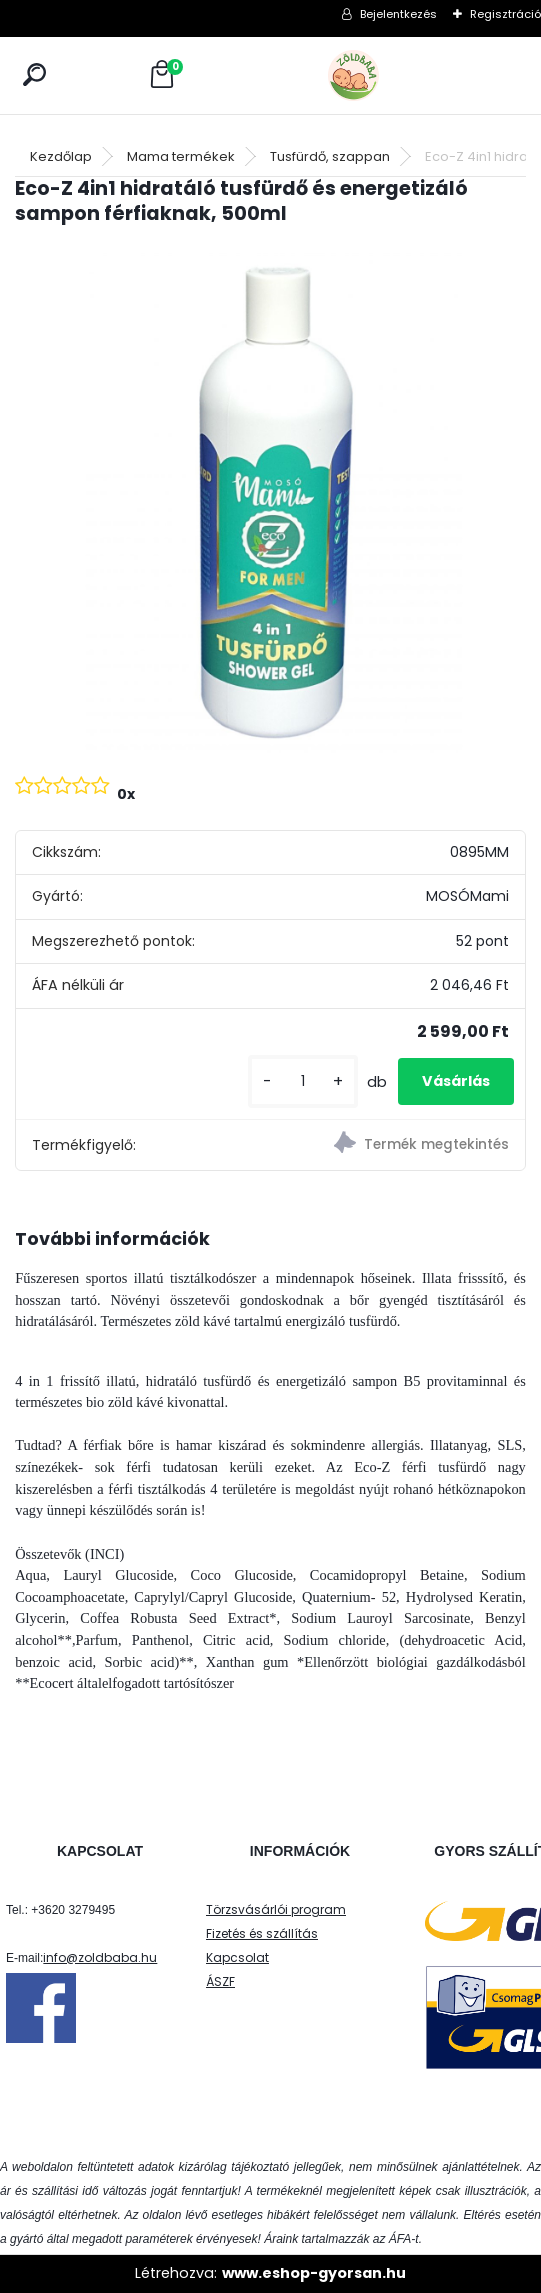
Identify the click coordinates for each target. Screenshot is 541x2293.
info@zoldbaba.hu (100, 1957)
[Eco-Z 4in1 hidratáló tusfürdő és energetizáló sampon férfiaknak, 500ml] (270, 498)
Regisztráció (505, 14)
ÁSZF (220, 1981)
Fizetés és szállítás (262, 1933)
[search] (34, 74)
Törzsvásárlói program (276, 1909)
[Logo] (398, 75)
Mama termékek (181, 156)
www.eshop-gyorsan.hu (314, 2273)
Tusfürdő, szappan (330, 156)
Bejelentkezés (398, 14)
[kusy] (303, 1081)
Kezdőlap (61, 156)
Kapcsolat (237, 1957)
